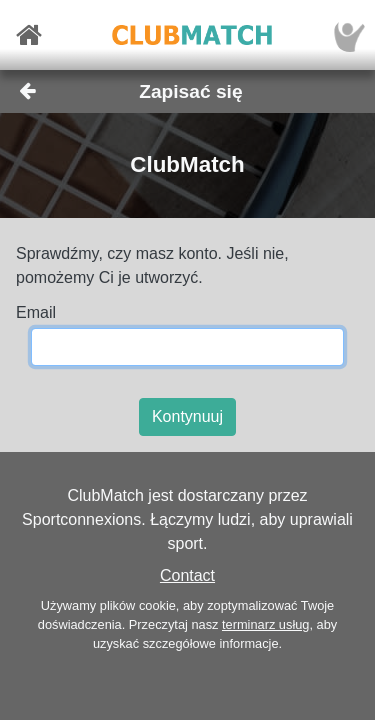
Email (36, 312)
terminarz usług (265, 624)
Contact (187, 575)
